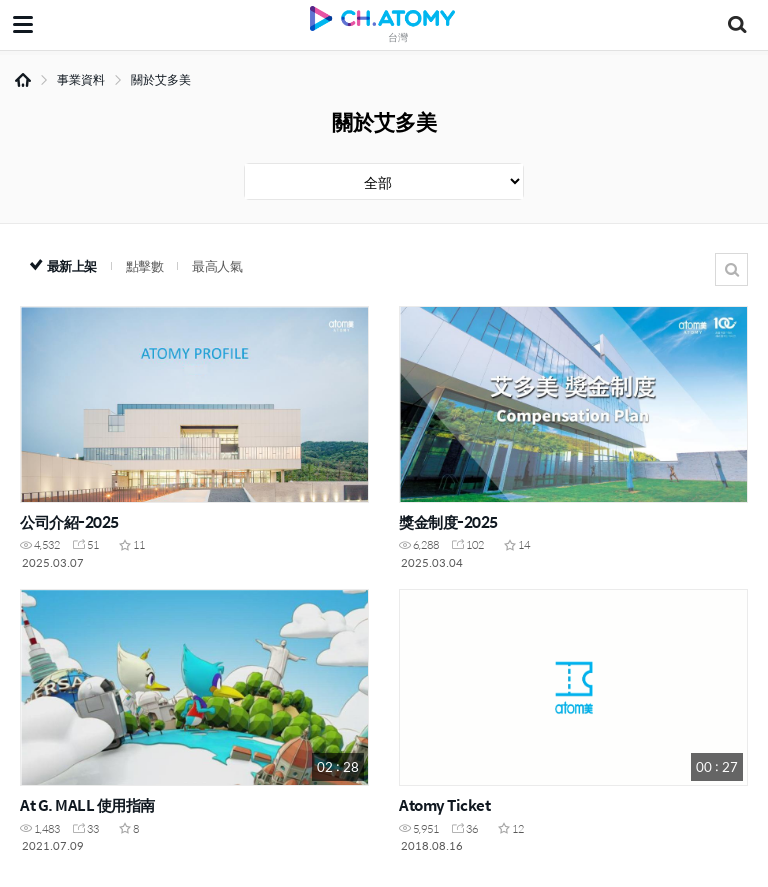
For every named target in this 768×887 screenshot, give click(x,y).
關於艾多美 (161, 79)
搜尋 (731, 269)
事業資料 (81, 79)
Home (23, 80)
